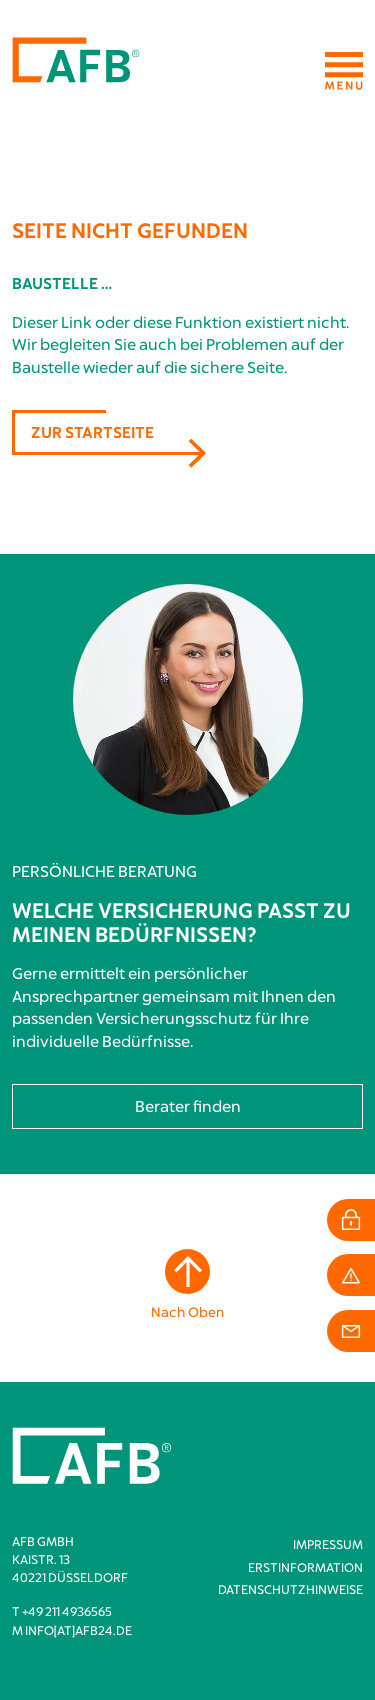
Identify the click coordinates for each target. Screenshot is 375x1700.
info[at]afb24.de (78, 1630)
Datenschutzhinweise (290, 1589)
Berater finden (188, 1106)
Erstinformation (305, 1567)
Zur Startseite (92, 432)
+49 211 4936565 (67, 1611)
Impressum (328, 1544)
